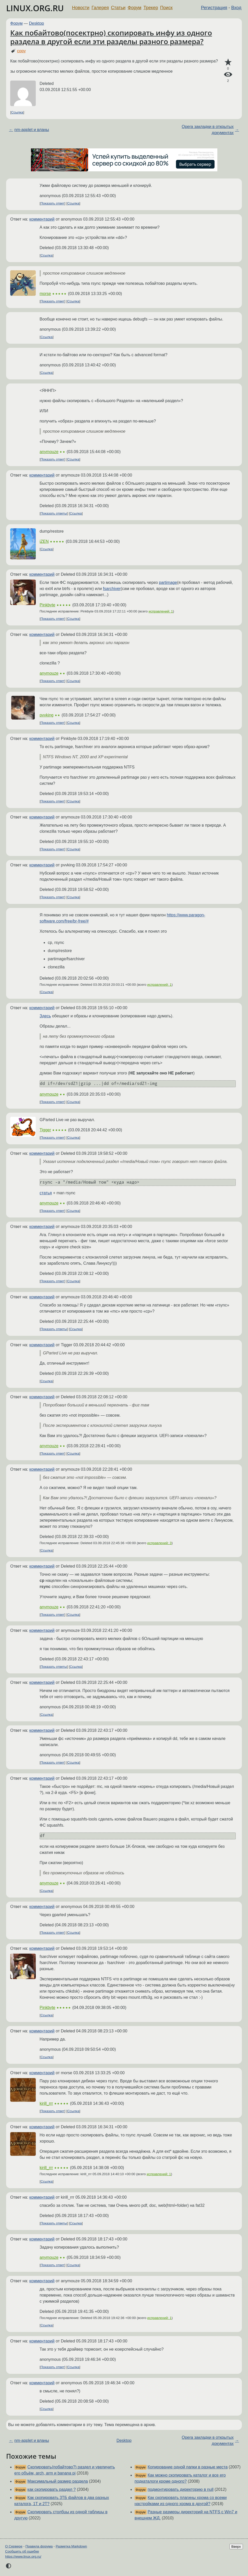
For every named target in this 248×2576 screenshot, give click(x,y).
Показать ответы (54, 513)
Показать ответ (53, 203)
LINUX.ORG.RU (35, 8)
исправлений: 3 (159, 1543)
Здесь (45, 1016)
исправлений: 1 (161, 611)
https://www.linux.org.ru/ (23, 2556)
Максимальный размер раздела (57, 2481)
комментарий (42, 219)
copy (21, 51)
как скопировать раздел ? (51, 2489)
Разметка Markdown (71, 2546)
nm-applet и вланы (31, 129)
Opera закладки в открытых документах (207, 129)
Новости (80, 7)
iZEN (44, 541)
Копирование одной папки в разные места (188, 2467)
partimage (168, 582)
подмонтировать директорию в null (181, 2489)
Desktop (36, 23)
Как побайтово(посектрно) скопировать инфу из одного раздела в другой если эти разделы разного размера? (111, 37)
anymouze (49, 452)
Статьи (118, 7)
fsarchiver (112, 588)
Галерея (100, 7)
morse (45, 293)
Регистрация (214, 7)
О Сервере (13, 2546)
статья (46, 1193)
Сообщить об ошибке (22, 2551)
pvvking (46, 715)
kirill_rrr (46, 2103)
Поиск (166, 7)
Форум (134, 7)
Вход (236, 7)
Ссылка (17, 112)
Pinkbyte (47, 605)
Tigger (45, 1130)
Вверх (236, 2546)
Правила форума (39, 2546)
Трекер (151, 7)
